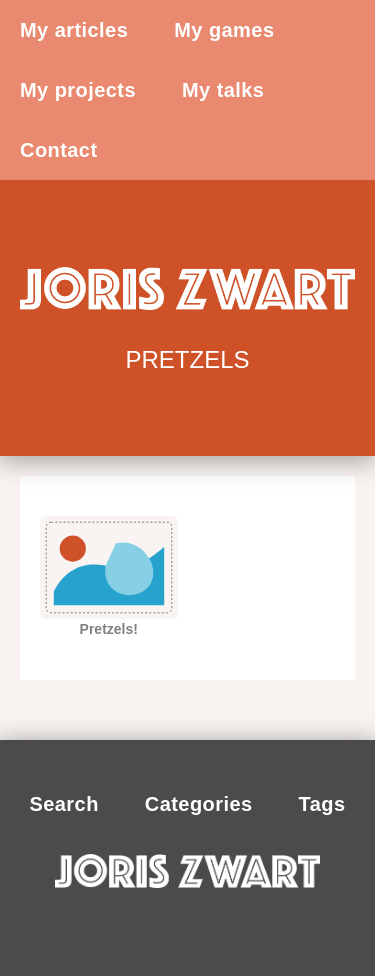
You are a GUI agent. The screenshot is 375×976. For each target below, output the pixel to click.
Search (63, 804)
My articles (74, 30)
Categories (199, 804)
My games (224, 30)
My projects (78, 90)
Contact (59, 150)
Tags (322, 804)
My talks (223, 90)
